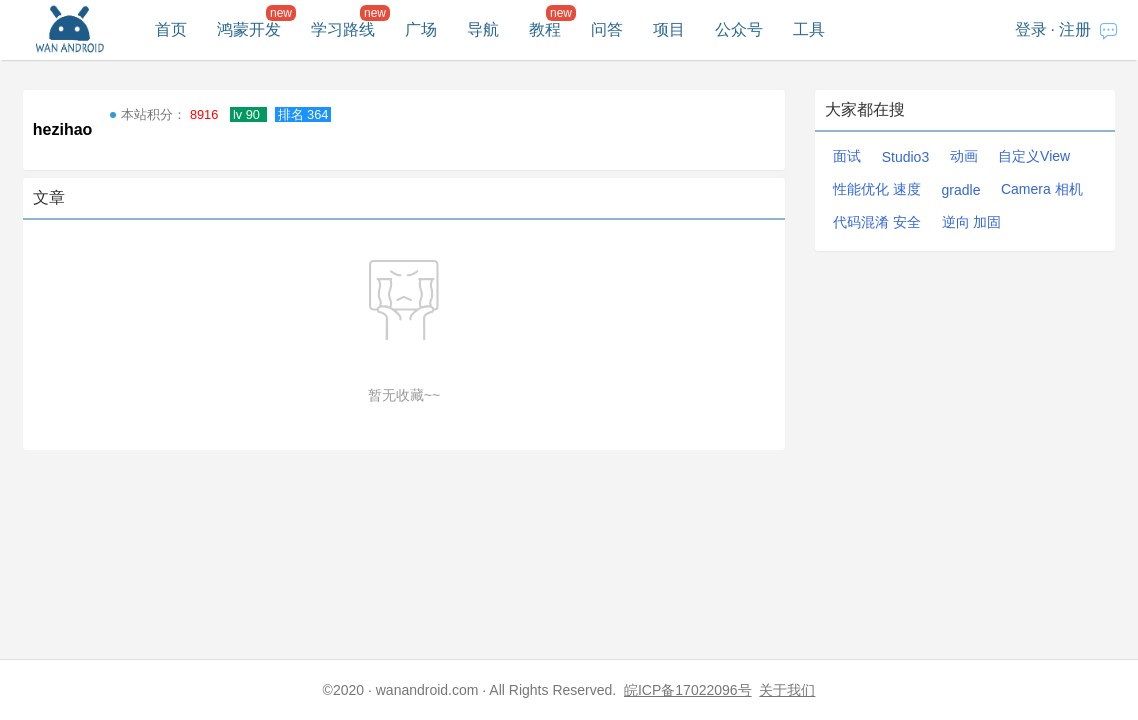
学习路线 (343, 29)
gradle (961, 190)
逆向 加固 (972, 222)
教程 (545, 29)
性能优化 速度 (877, 189)
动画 (964, 156)
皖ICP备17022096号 (688, 690)
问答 (607, 29)
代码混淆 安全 (877, 222)
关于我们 (787, 690)
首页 (171, 29)
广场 (421, 29)
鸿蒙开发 (249, 29)
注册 (1075, 29)
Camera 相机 (1042, 189)
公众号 (739, 29)
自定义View (1034, 156)
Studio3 (905, 157)
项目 (669, 29)
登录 (1031, 29)
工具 (809, 29)
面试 (847, 156)
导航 (483, 29)
